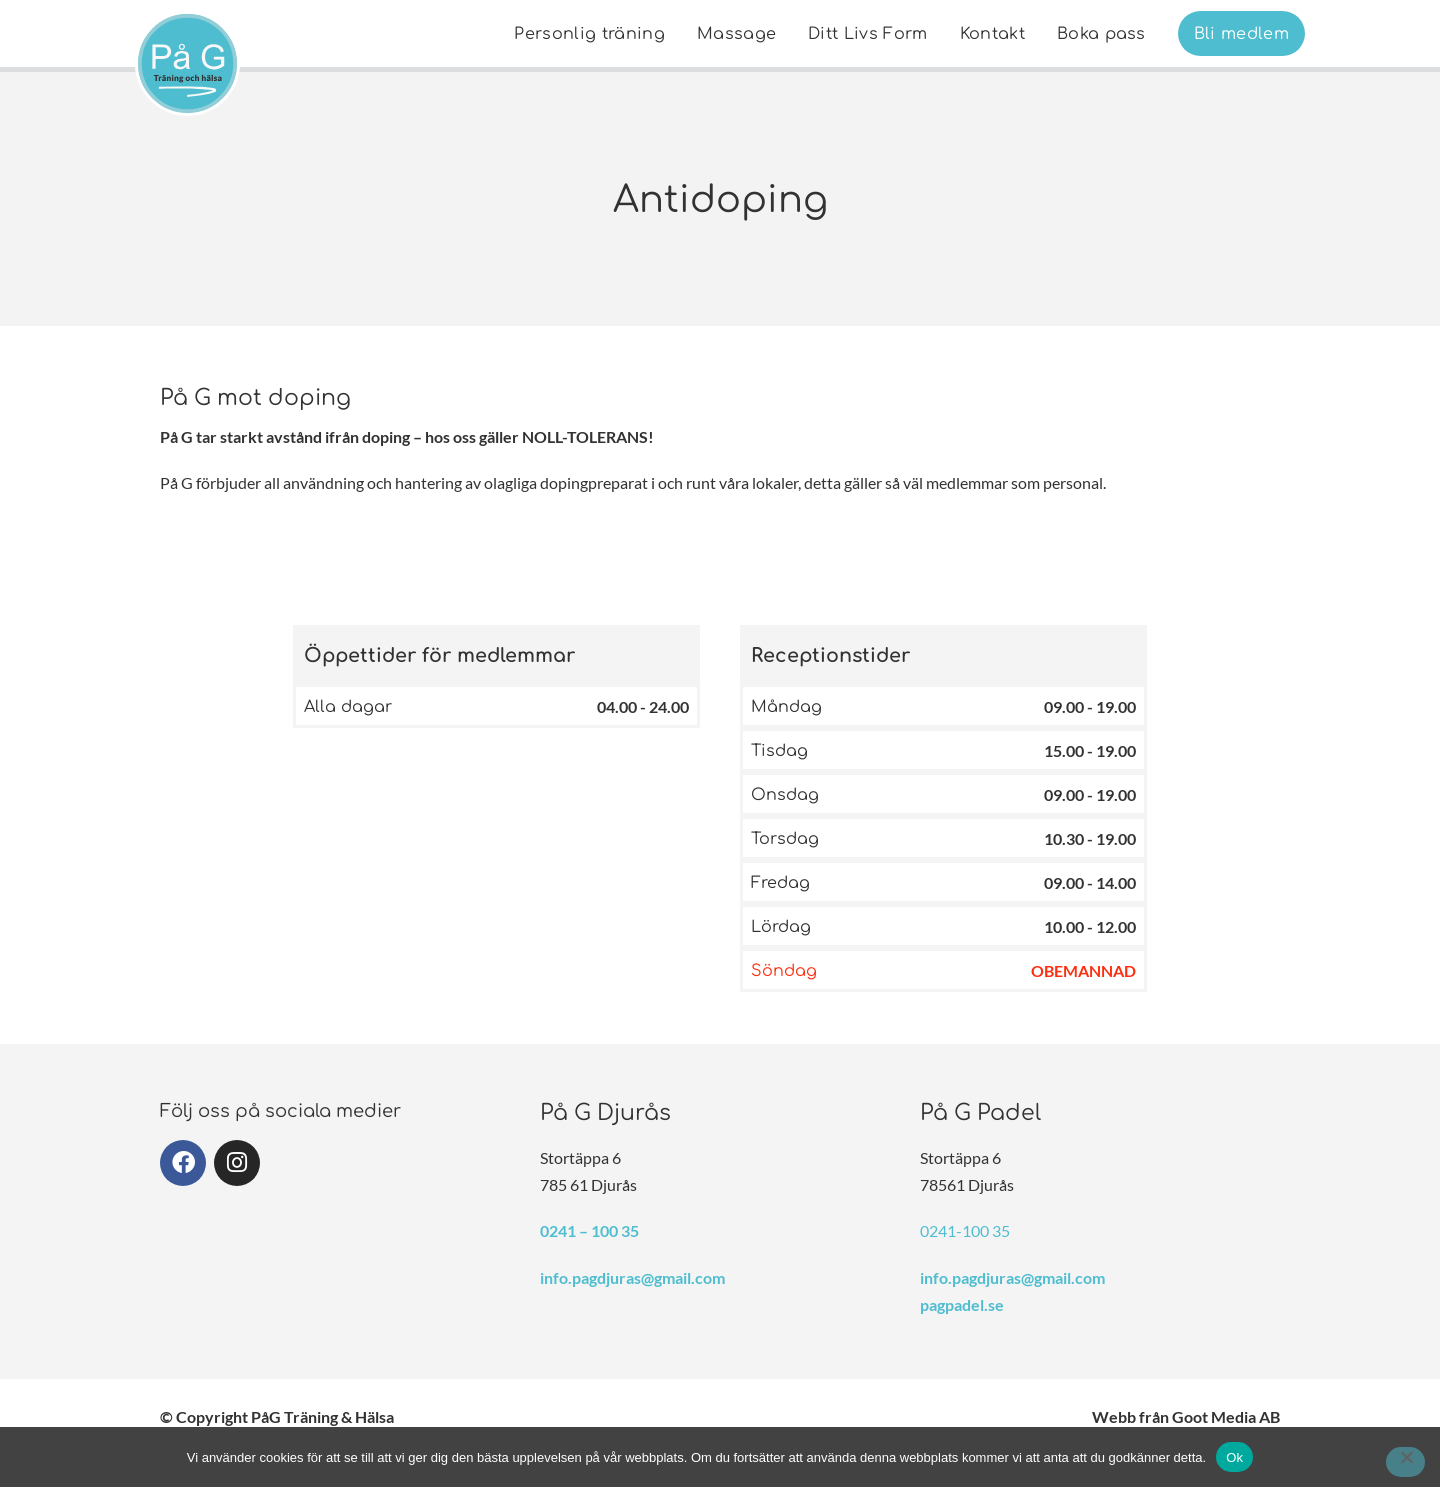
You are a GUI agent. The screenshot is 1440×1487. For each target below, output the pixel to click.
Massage (736, 34)
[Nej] (1405, 1462)
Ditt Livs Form (867, 34)
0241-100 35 (965, 1230)
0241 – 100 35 (589, 1230)
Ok (1234, 1457)
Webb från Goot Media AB (1186, 1416)
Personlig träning (589, 34)
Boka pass (1101, 34)
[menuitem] (589, 33)
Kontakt (992, 34)
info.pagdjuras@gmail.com (632, 1277)
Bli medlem (1241, 34)
